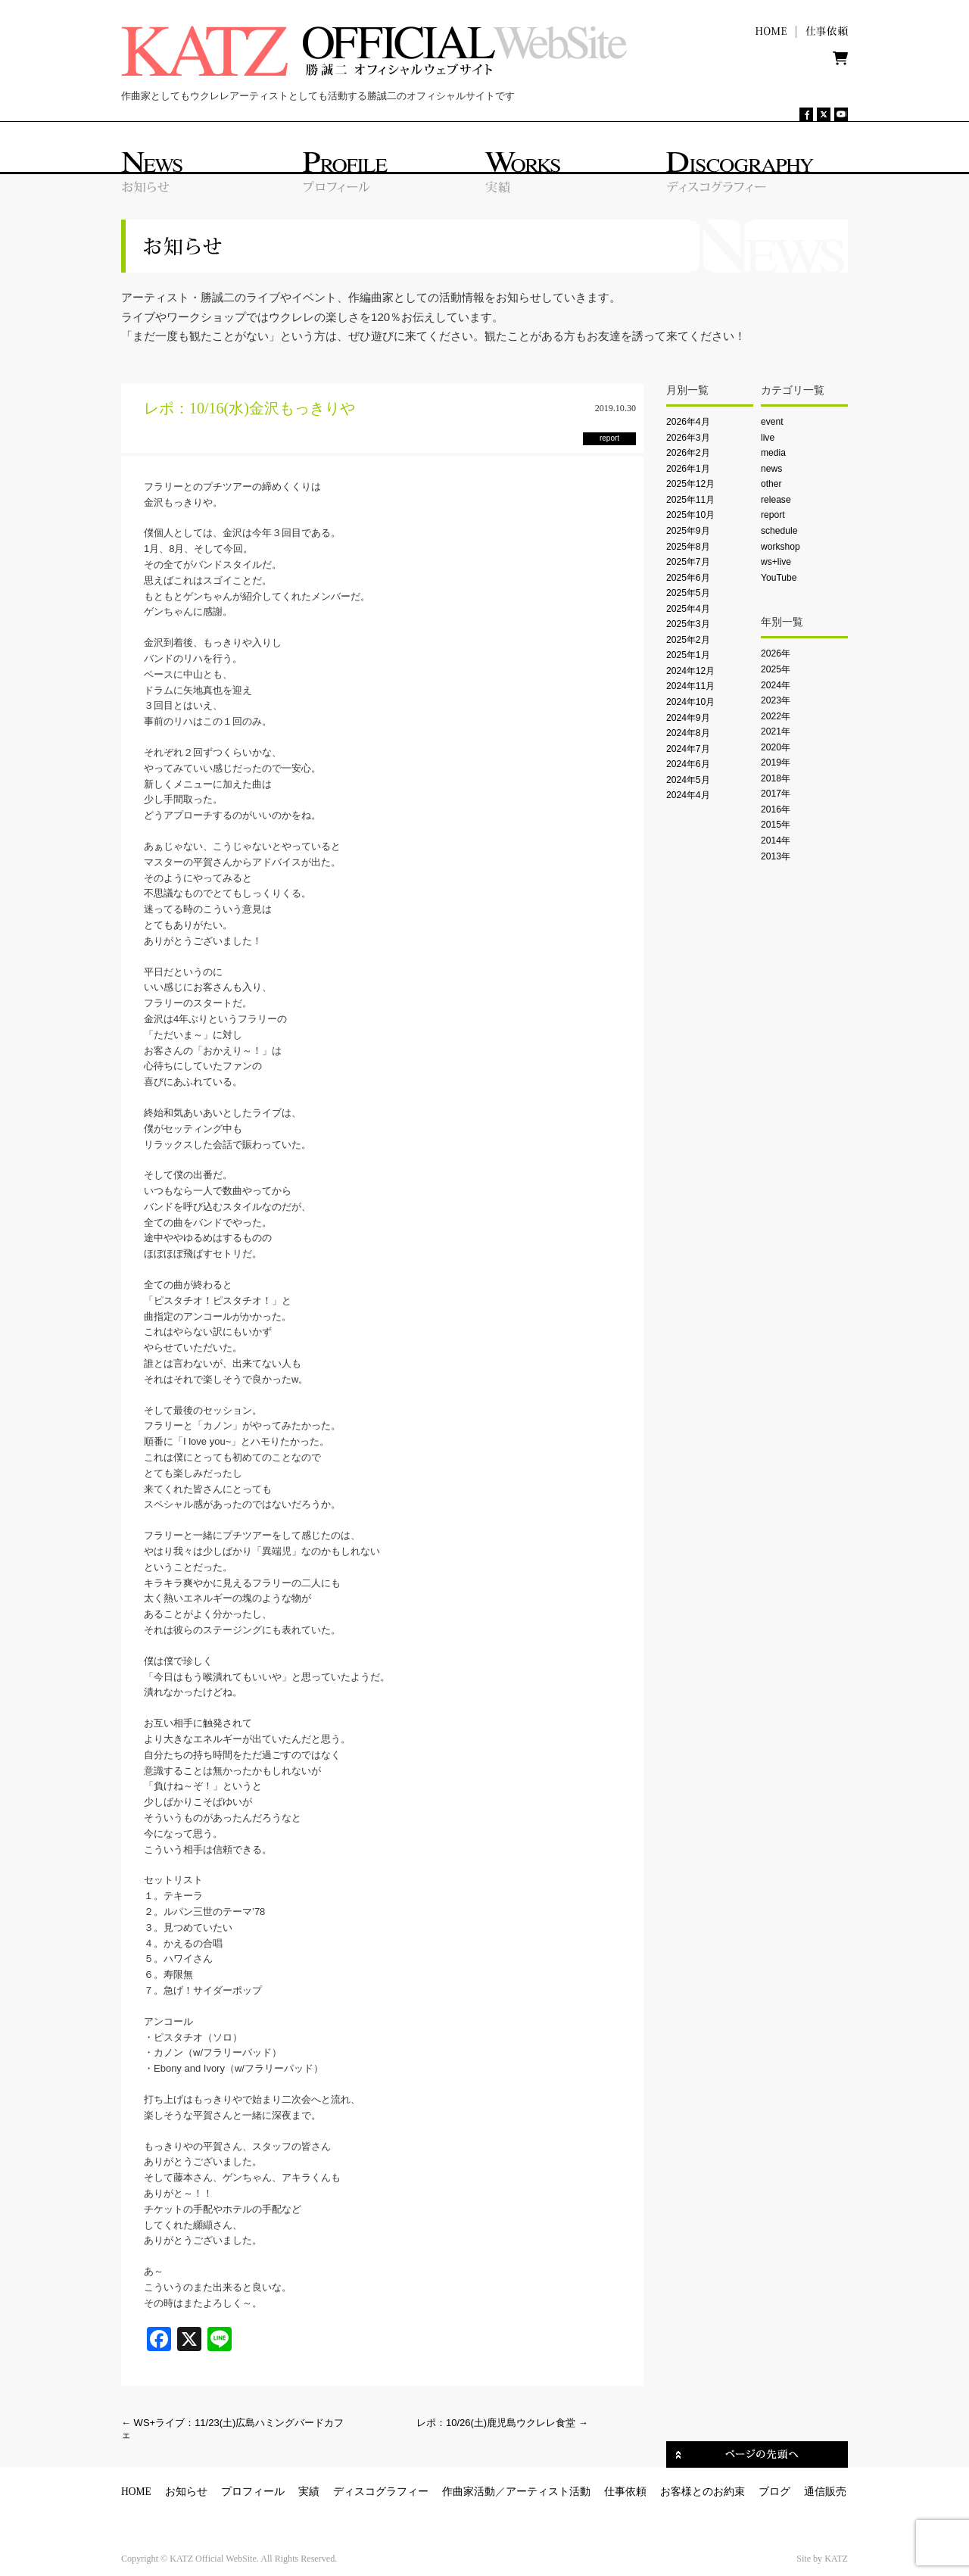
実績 (308, 2491)
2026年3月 (688, 437)
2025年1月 (688, 655)
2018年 (775, 778)
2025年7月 (688, 562)
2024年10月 (690, 702)
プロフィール (253, 2491)
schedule (779, 530)
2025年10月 (690, 515)
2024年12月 (690, 671)
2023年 (775, 700)
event (772, 421)
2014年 (775, 840)
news (771, 468)
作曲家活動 (468, 2491)
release (776, 499)
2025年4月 (688, 608)
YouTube (778, 577)
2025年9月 (688, 530)
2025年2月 (688, 640)
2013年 (775, 856)
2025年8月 (688, 546)
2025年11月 (690, 499)
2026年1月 (688, 468)
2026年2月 (688, 453)
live (767, 437)
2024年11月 (690, 686)
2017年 (775, 793)
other (771, 484)
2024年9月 (688, 718)
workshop (780, 546)
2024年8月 (688, 733)
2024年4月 (688, 795)
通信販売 (825, 2491)
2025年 (775, 669)
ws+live (776, 562)
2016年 (775, 809)
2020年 (775, 747)
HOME (136, 2491)
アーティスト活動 (548, 2491)
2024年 (775, 685)
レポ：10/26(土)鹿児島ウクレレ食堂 (502, 2422)
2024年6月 (688, 764)
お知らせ (186, 2491)
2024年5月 (688, 780)
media (773, 453)
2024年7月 (688, 749)
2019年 (775, 762)
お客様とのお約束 (702, 2491)
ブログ (774, 2491)
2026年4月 (688, 421)
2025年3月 (688, 624)
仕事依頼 (625, 2491)
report (773, 515)
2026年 (775, 653)
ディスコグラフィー (380, 2491)
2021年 (775, 731)
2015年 (775, 824)
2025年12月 (690, 484)
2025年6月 (688, 577)
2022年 (775, 716)
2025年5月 (688, 593)
